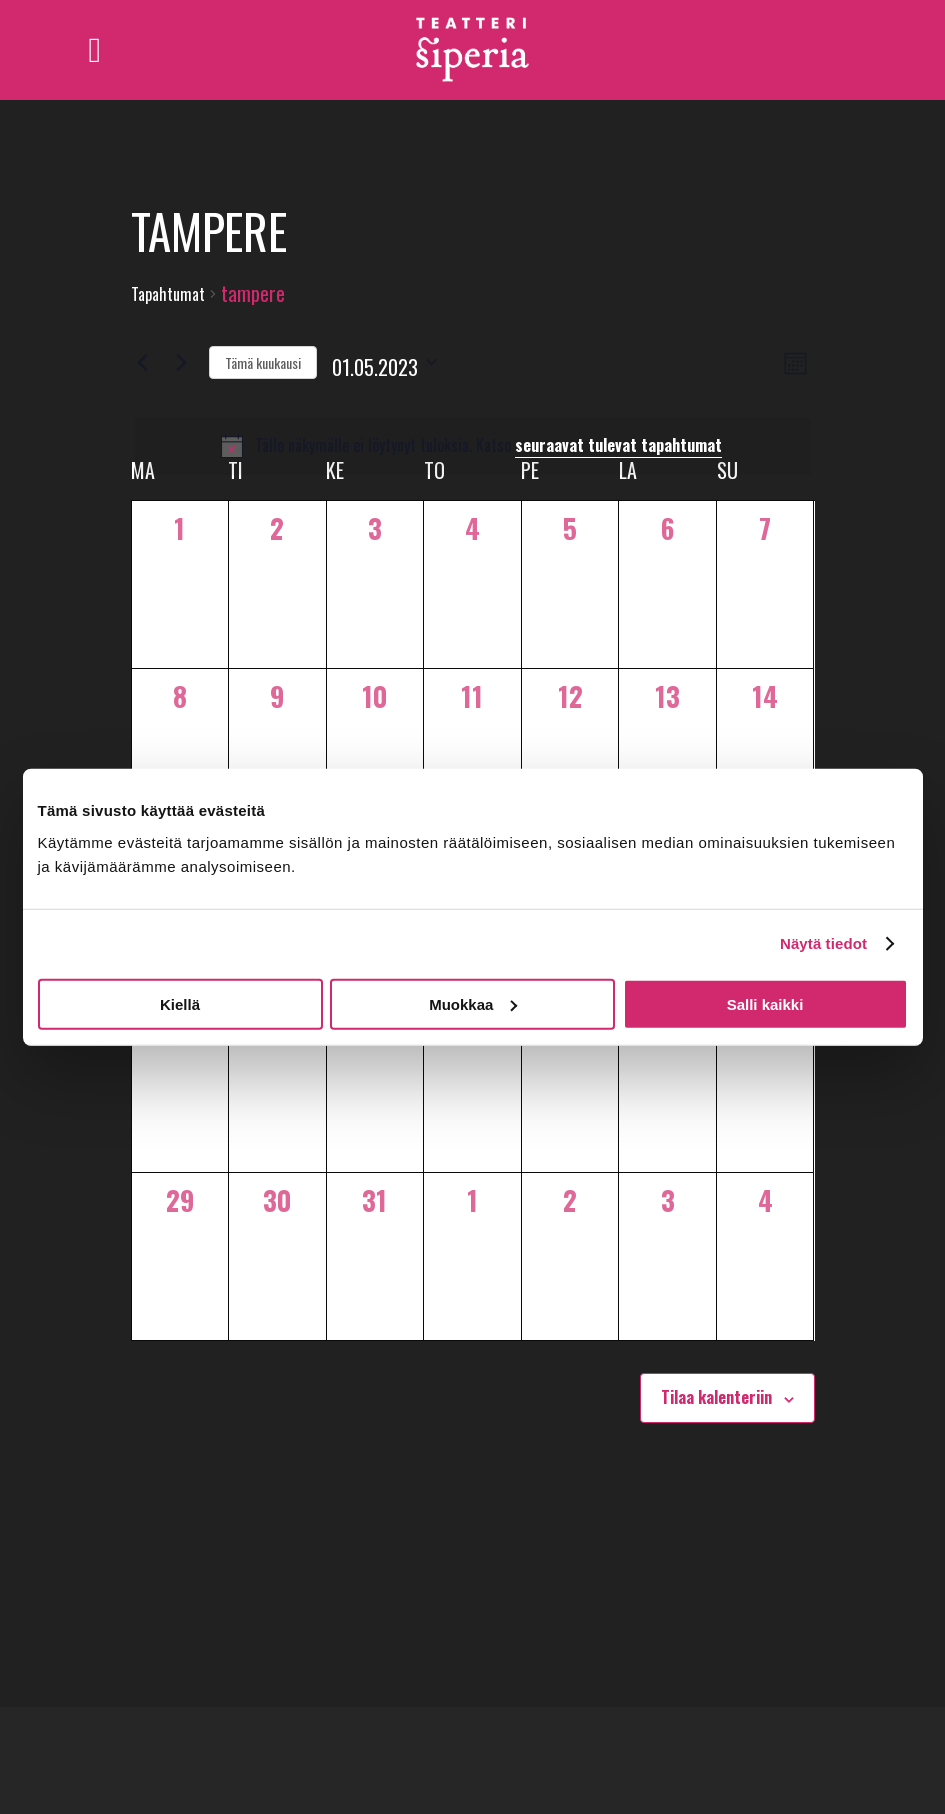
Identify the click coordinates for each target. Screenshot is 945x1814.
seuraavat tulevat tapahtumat (618, 445)
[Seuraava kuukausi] (182, 362)
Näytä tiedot (823, 943)
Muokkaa (473, 1003)
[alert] (473, 446)
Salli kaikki (765, 1003)
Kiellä (180, 1003)
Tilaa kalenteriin (716, 1397)
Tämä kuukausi (263, 362)
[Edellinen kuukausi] (143, 362)
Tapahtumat (168, 294)
